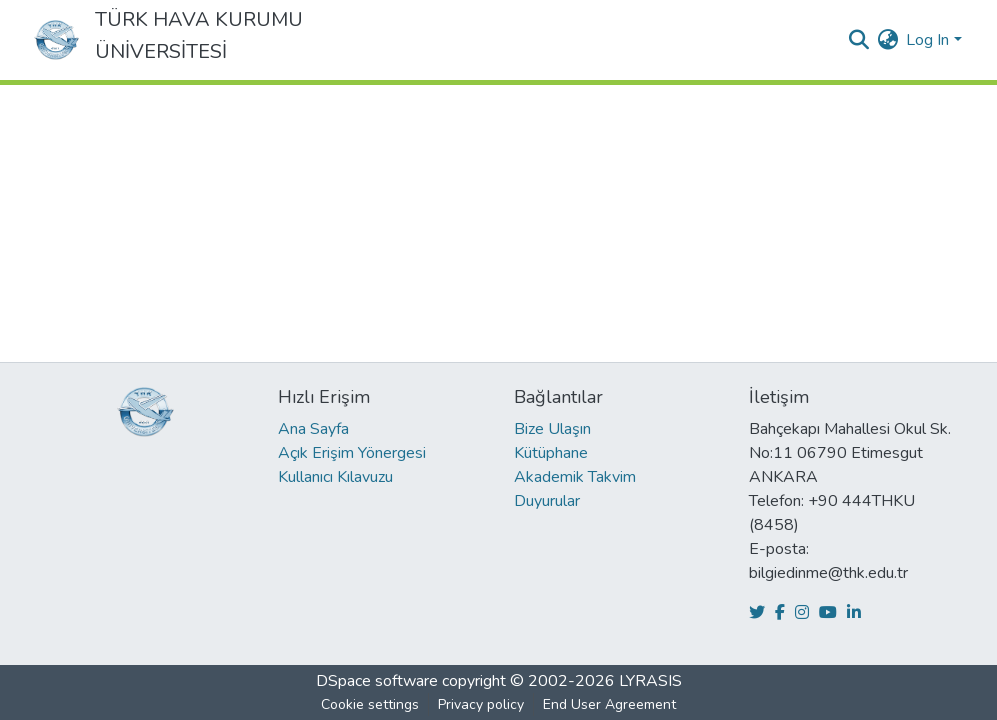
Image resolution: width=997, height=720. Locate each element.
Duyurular (547, 501)
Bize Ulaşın (552, 429)
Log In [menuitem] (927, 40)
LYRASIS (650, 681)
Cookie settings (370, 704)
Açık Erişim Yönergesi (352, 453)
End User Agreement (609, 704)
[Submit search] (858, 40)
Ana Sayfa (313, 429)
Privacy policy (481, 704)
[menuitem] (887, 40)
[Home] (57, 40)
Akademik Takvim (575, 477)
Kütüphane (551, 453)
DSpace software (377, 681)
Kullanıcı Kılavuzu (335, 477)
